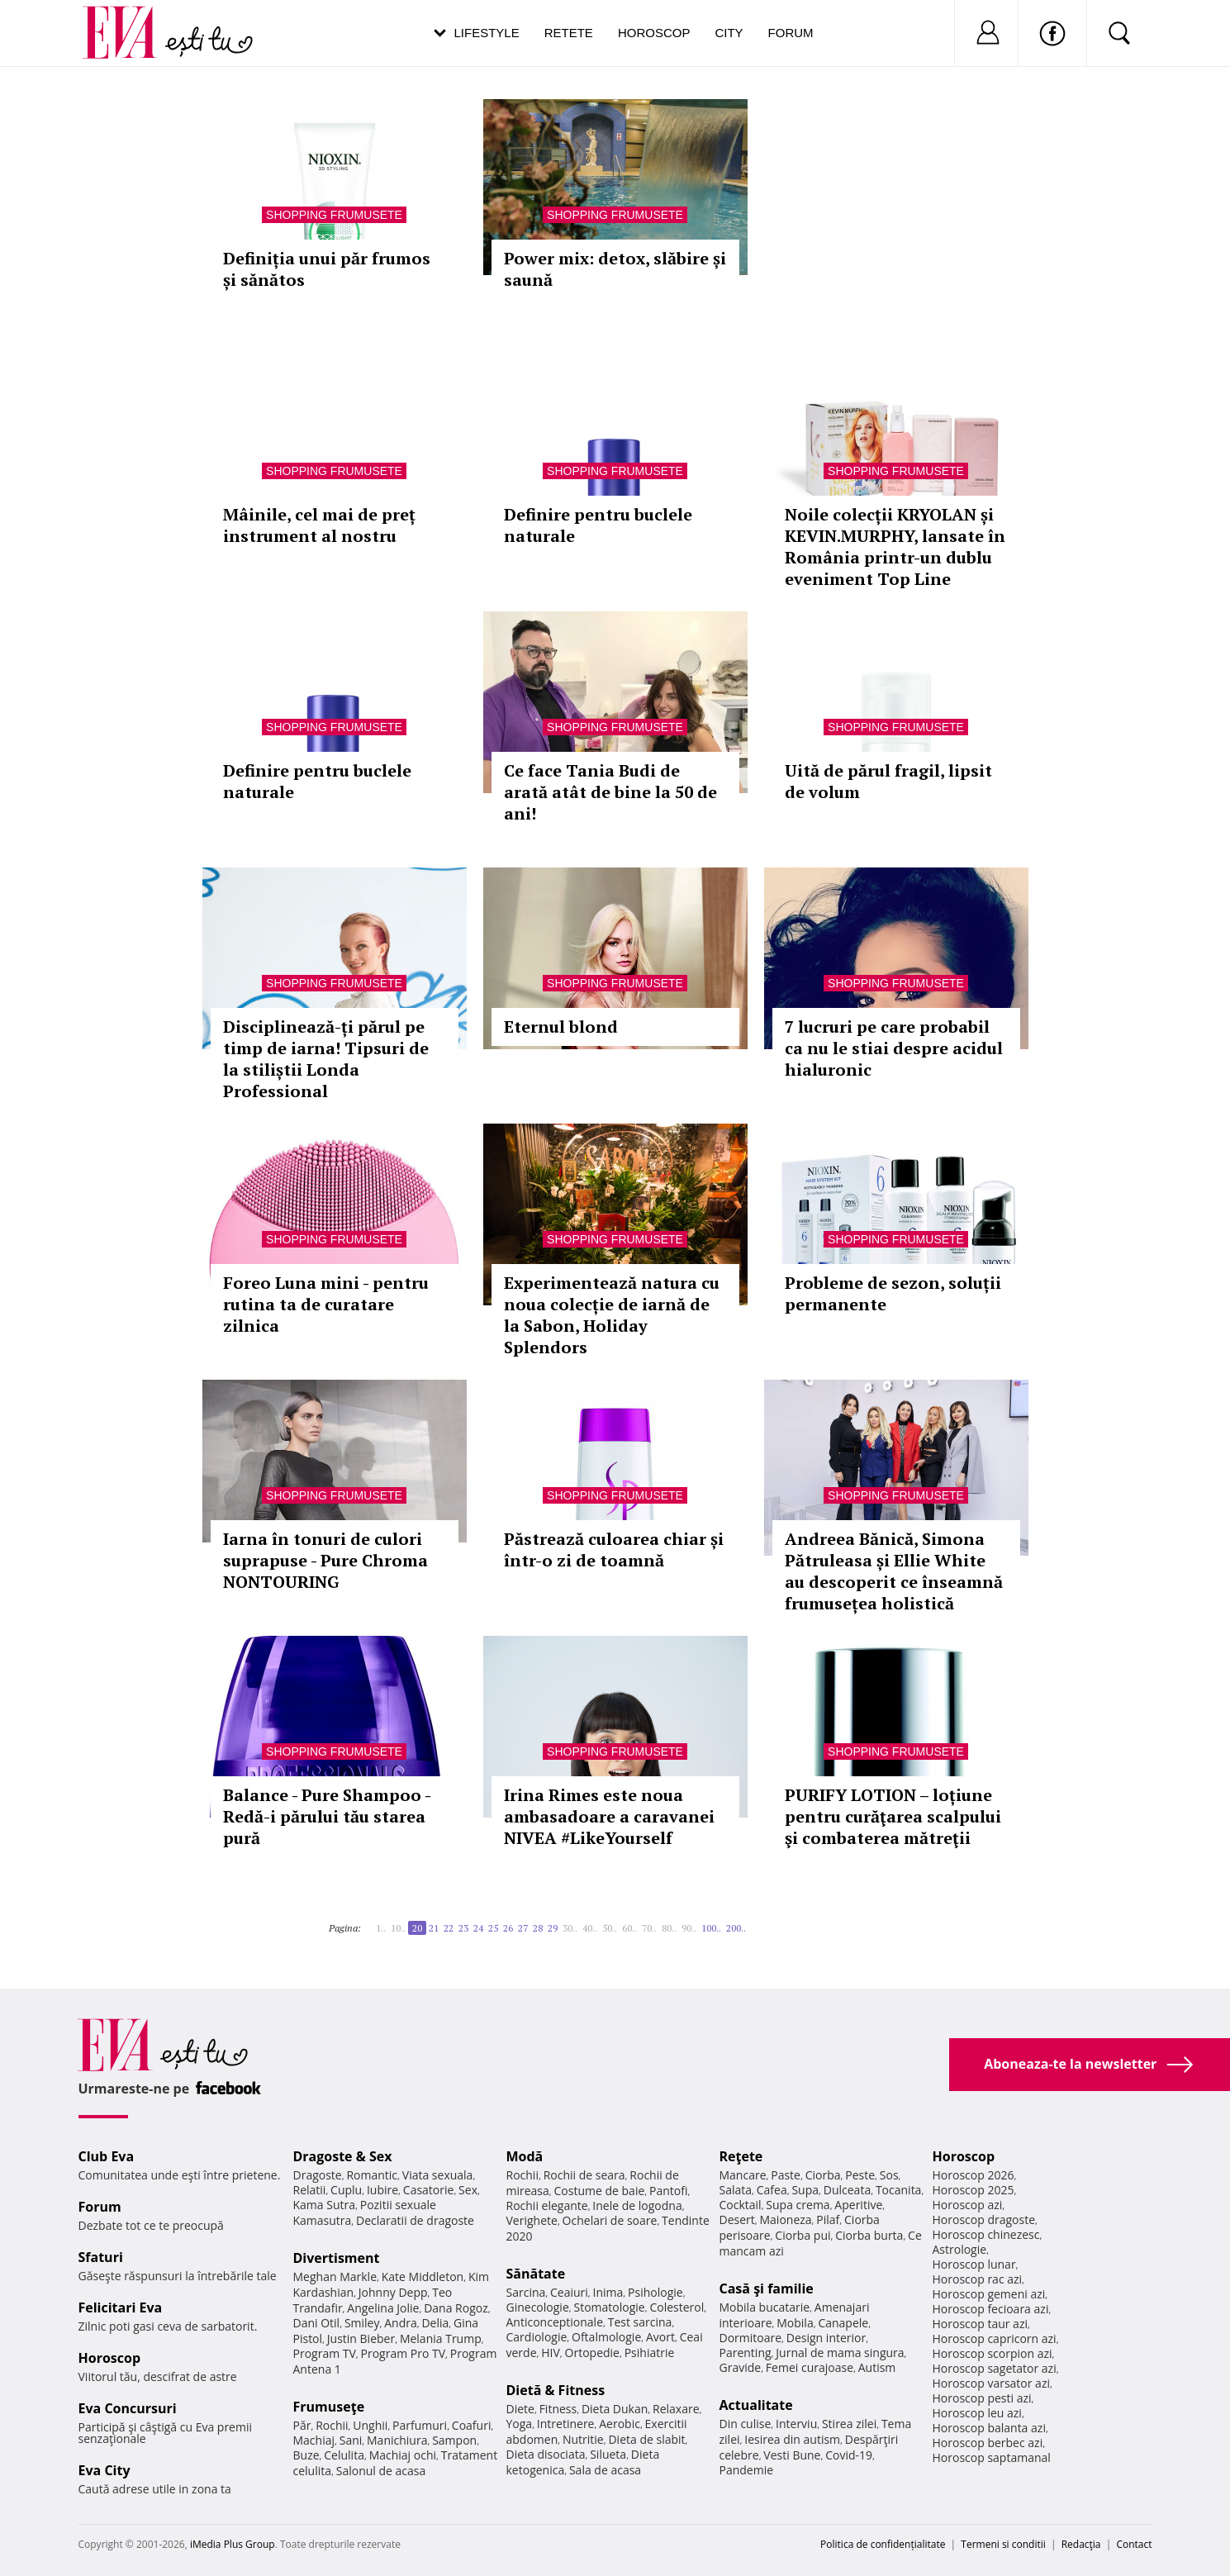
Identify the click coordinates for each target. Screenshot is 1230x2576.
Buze (306, 2455)
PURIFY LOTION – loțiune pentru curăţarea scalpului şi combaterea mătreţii (893, 1816)
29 (553, 1928)
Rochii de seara (584, 2175)
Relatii (309, 2190)
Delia (435, 2323)
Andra (400, 2323)
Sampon (454, 2440)
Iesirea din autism (792, 2439)
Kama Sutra (324, 2204)
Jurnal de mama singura (840, 2352)
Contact (1134, 2544)
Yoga (519, 2423)
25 (493, 1928)
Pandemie (746, 2470)
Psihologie (655, 2292)
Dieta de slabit (646, 2439)
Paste (785, 2175)
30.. (570, 1928)
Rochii (332, 2425)
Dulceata (847, 2190)
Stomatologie (608, 2307)
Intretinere (566, 2423)
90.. (688, 1928)
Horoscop (654, 33)
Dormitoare (750, 2337)
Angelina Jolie (383, 2308)
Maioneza (785, 2219)
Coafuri (472, 2425)
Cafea (772, 2190)
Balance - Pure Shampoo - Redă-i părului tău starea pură (326, 1816)
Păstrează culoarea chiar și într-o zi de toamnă (614, 1549)
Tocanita (899, 2190)
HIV (550, 2352)
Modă (525, 2156)
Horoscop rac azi (978, 2279)
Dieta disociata (546, 2454)
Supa (805, 2190)
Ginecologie (537, 2307)
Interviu (796, 2423)
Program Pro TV (403, 2353)
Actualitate (756, 2405)
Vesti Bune (791, 2455)
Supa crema (797, 2204)
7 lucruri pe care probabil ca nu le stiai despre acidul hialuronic (894, 1048)
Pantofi (668, 2190)
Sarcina (526, 2292)
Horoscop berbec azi (988, 2442)
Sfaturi (100, 2257)
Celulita (344, 2455)
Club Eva (106, 2156)
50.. (609, 1928)
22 (449, 1928)
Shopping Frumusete (334, 214)
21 (434, 1928)
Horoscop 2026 (973, 2175)
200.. (736, 1928)
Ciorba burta (869, 2235)
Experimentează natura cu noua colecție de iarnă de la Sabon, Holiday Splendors (611, 1314)
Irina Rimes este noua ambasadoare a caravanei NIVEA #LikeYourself (609, 1816)
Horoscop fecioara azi (991, 2309)
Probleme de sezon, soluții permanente (893, 1293)
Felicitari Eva (120, 2307)
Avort (660, 2337)
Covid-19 (848, 2455)
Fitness (558, 2409)
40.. (589, 1928)
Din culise (745, 2423)
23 (463, 1928)
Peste (860, 2175)
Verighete (532, 2220)
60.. (629, 1928)
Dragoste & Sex (342, 2156)
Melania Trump (441, 2338)
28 (538, 1928)
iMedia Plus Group (232, 2544)
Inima (608, 2292)
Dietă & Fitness (556, 2390)
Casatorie (428, 2190)
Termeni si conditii (1003, 2544)
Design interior (826, 2337)
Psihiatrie (649, 2352)
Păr (302, 2425)
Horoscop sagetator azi (995, 2368)
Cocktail (740, 2204)
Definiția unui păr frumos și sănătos (326, 269)
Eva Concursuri (127, 2408)
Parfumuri (419, 2425)
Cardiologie (537, 2337)
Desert (737, 2219)
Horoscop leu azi (977, 2413)
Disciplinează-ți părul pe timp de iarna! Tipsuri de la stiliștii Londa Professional (326, 1058)
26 (508, 1928)
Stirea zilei (849, 2423)
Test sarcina (640, 2322)
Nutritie (583, 2439)
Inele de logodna (636, 2205)
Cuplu (346, 2190)
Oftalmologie (606, 2337)
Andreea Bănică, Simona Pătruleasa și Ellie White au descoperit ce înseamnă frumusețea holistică (894, 1571)
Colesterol (676, 2307)
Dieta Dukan (615, 2409)
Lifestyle (487, 33)
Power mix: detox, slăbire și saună (615, 269)
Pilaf (827, 2219)
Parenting (745, 2352)
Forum (791, 33)
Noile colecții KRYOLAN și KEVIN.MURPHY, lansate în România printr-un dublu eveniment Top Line (895, 546)
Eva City (104, 2470)
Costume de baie (599, 2190)
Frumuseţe (329, 2407)
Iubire (382, 2190)
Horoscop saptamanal (992, 2457)
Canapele (843, 2323)
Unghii (370, 2425)
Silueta (608, 2454)
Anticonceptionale (555, 2322)
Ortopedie (592, 2352)
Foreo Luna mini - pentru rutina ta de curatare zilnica (326, 1304)
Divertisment (336, 2258)
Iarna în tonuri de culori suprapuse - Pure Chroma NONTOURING (325, 1560)
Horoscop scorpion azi (992, 2353)
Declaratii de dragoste (415, 2220)
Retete (568, 33)
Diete (520, 2409)
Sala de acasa (605, 2470)
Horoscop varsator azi (991, 2383)
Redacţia (1081, 2544)
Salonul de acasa (381, 2471)
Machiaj (314, 2440)
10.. (398, 1928)
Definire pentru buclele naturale (598, 525)
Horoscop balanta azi (989, 2428)
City (729, 33)
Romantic (371, 2175)
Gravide (740, 2367)
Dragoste (317, 2175)
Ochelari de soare (610, 2220)
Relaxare (676, 2409)
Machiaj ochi (402, 2455)
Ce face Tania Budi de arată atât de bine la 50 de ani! (610, 792)
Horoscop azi (968, 2204)
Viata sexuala (437, 2175)
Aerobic (619, 2423)
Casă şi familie (766, 2288)
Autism (877, 2367)
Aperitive (858, 2204)
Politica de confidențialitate (882, 2544)
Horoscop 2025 (973, 2190)
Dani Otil (316, 2323)
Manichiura (397, 2440)
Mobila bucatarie (764, 2307)
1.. (381, 1928)
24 (478, 1928)
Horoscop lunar (974, 2264)
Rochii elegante (547, 2205)
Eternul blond (561, 1026)
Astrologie (960, 2249)
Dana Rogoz (456, 2308)
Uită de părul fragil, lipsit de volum (888, 781)
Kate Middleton (423, 2276)
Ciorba (823, 2175)
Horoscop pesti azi (982, 2398)
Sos (889, 2175)
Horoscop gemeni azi (989, 2294)
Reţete (741, 2156)
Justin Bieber (361, 2338)
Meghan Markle (335, 2276)
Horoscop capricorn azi (995, 2338)
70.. (649, 1928)
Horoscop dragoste (984, 2219)
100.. (711, 1928)
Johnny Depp (393, 2292)
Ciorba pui (802, 2235)
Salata (736, 2190)
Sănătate (536, 2274)
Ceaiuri (569, 2292)
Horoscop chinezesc (986, 2234)
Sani (351, 2440)
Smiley (362, 2323)
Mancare (743, 2175)
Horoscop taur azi (980, 2323)
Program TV (324, 2353)
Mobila (794, 2323)
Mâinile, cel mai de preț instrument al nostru (319, 525)
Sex (467, 2190)
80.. (669, 1928)
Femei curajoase (809, 2367)
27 (523, 1928)
